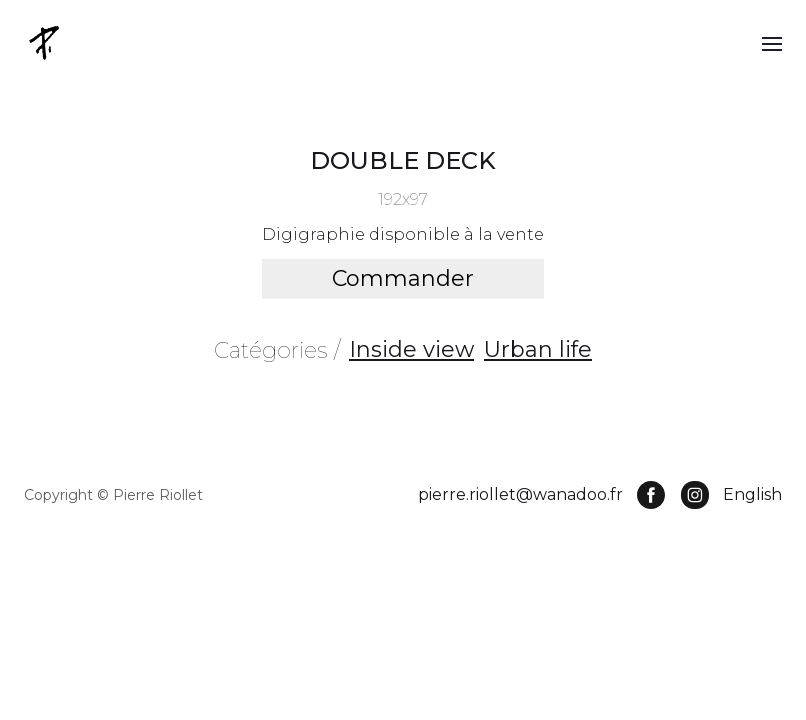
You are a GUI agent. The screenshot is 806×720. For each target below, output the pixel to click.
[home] (46, 42)
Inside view (411, 349)
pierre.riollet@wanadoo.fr (520, 494)
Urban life (538, 349)
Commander (403, 278)
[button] (772, 43)
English (752, 494)
